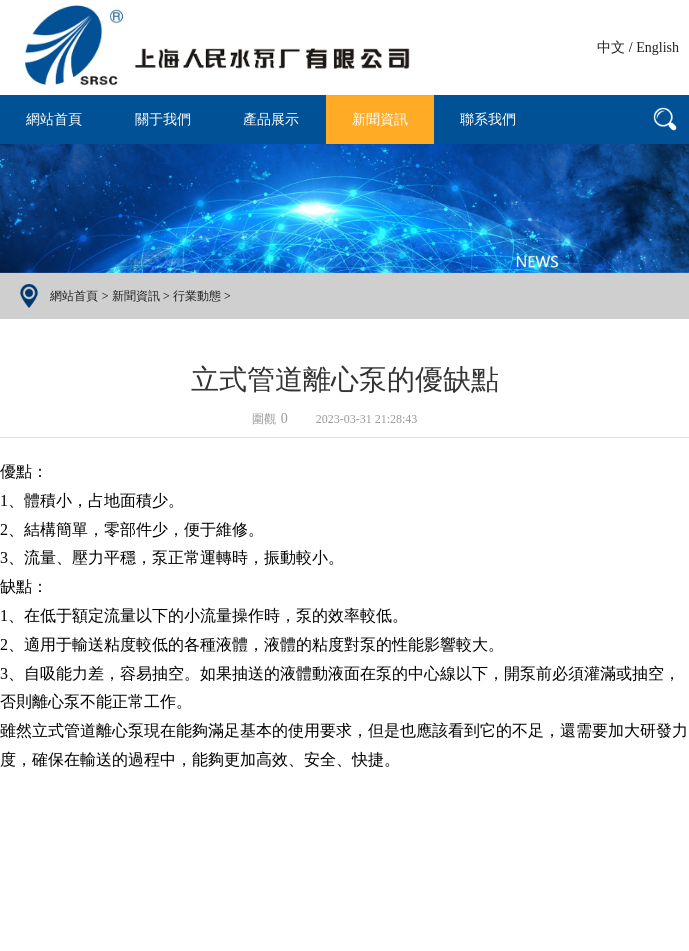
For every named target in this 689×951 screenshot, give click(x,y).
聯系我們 (488, 119)
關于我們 (163, 119)
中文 (611, 47)
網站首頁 (54, 119)
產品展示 (271, 119)
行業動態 (197, 296)
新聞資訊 (380, 119)
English (657, 47)
